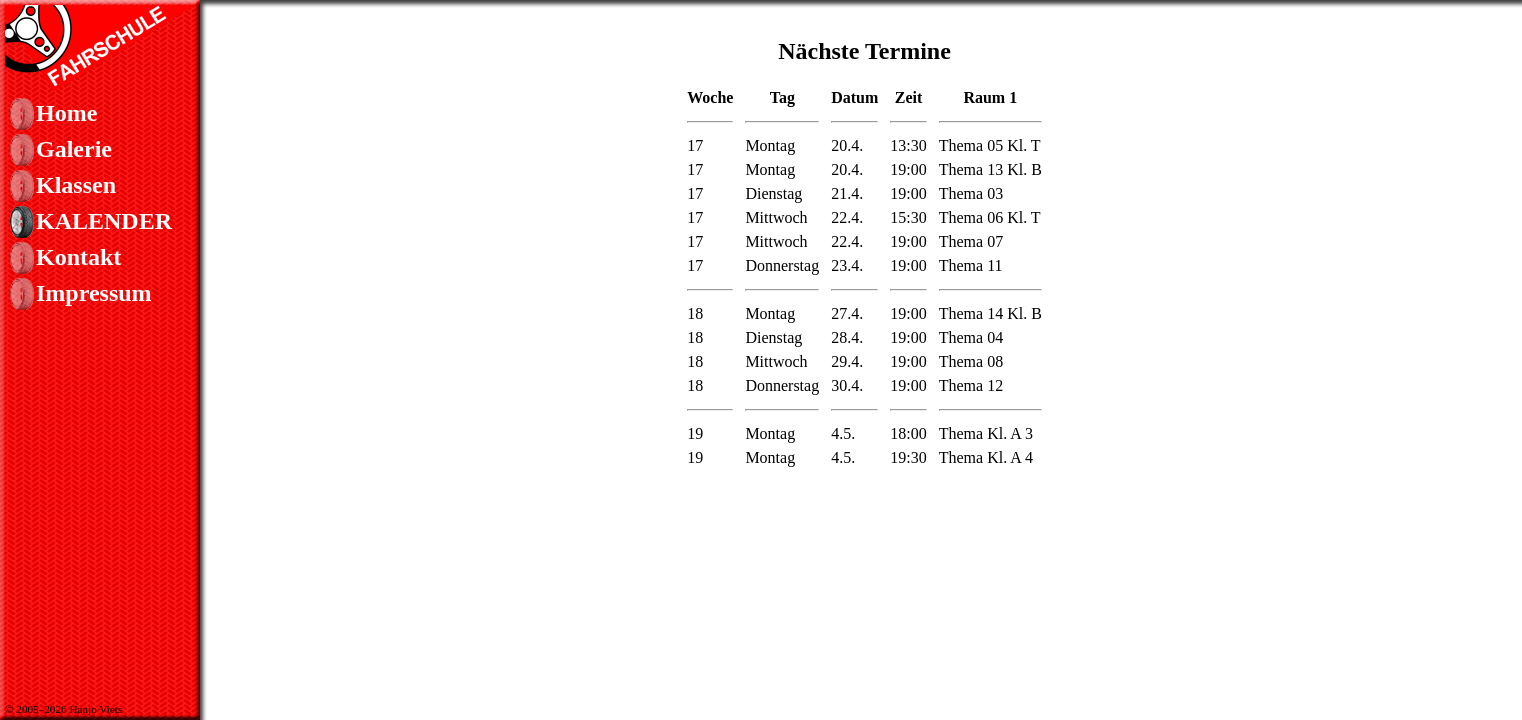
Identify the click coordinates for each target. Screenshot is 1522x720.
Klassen (76, 185)
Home (66, 113)
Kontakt (78, 257)
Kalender (104, 221)
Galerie (74, 149)
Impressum (94, 293)
